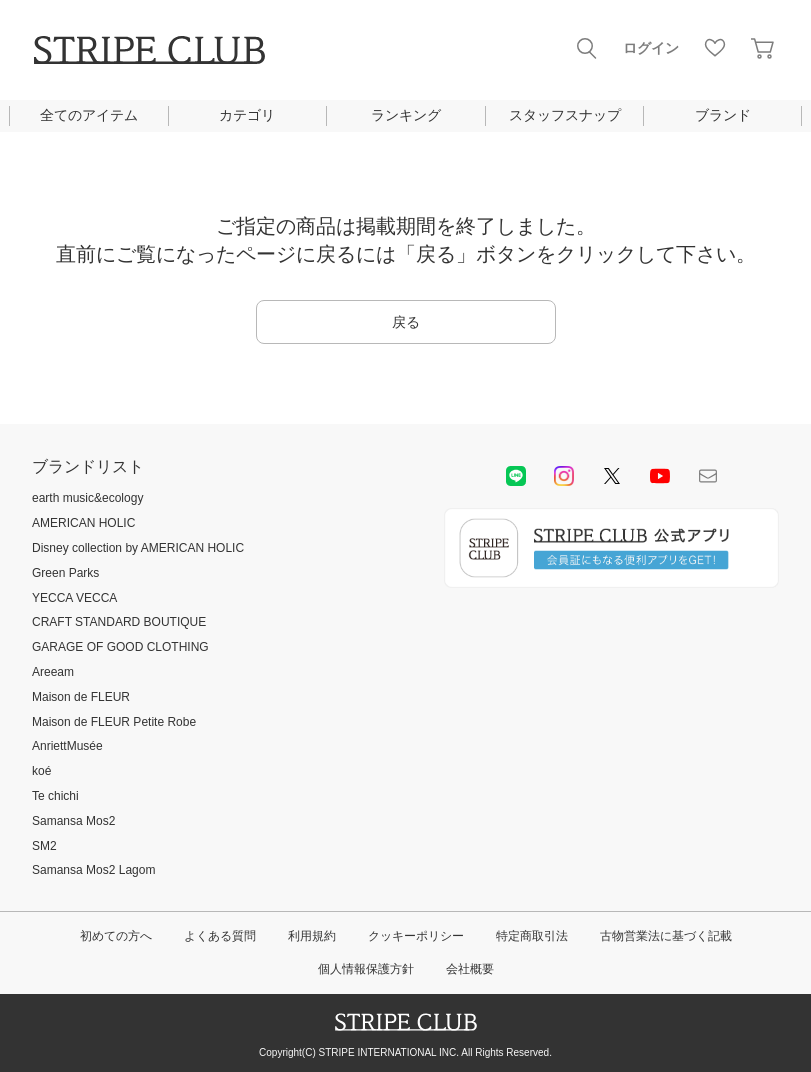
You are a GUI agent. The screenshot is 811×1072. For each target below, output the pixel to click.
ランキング (406, 115)
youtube (660, 476)
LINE (516, 476)
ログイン (651, 48)
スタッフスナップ (565, 115)
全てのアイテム (89, 115)
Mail (708, 476)
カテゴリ (247, 115)
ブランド (723, 115)
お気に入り (715, 48)
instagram (564, 476)
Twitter (612, 476)
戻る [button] (406, 322)
